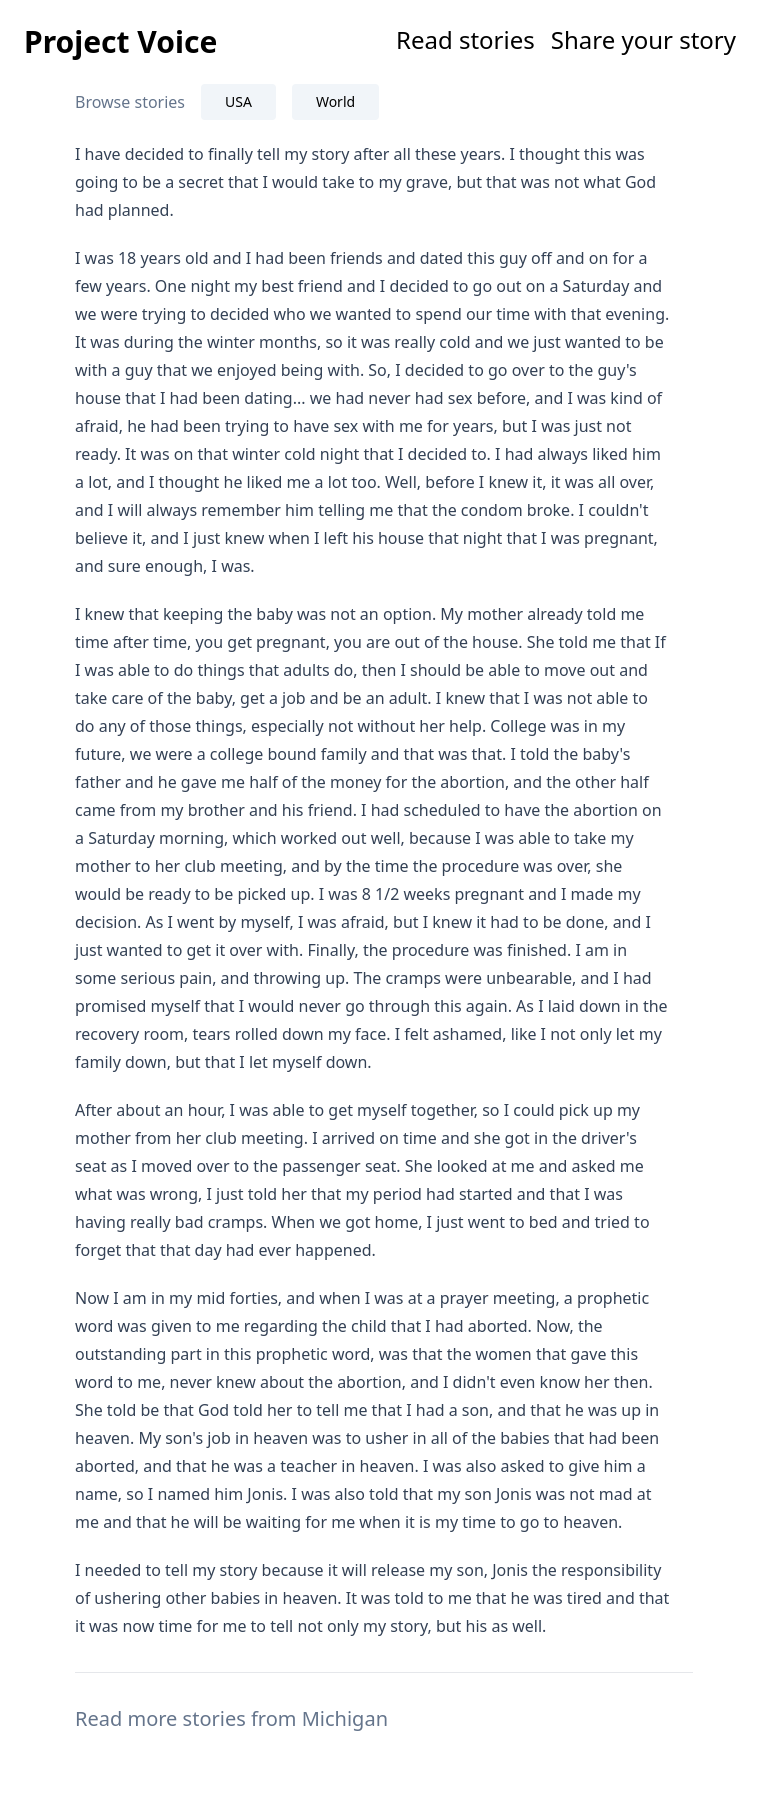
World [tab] (335, 101)
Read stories (465, 39)
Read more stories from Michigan (231, 1718)
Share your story (643, 39)
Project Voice (120, 41)
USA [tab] (238, 101)
